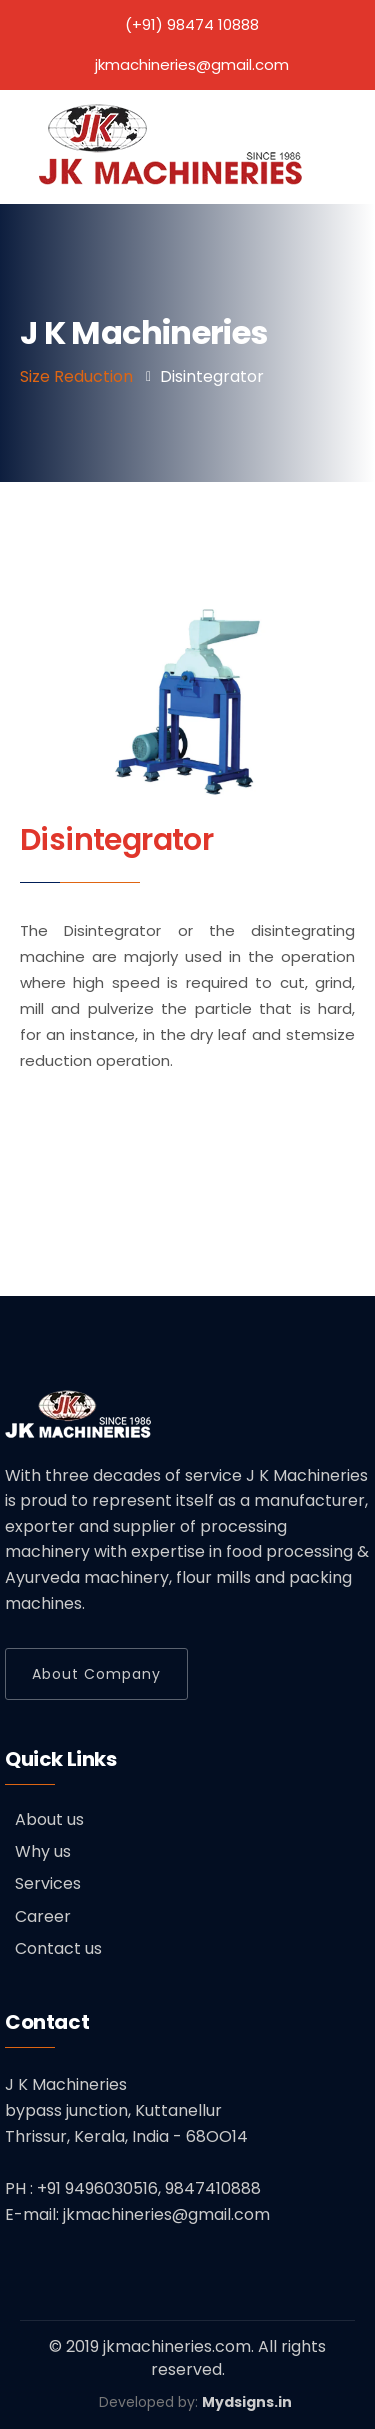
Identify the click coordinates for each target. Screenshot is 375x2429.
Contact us (58, 1948)
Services (48, 1883)
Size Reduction (76, 376)
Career (43, 1916)
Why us (43, 1851)
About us (49, 1819)
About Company (96, 1674)
